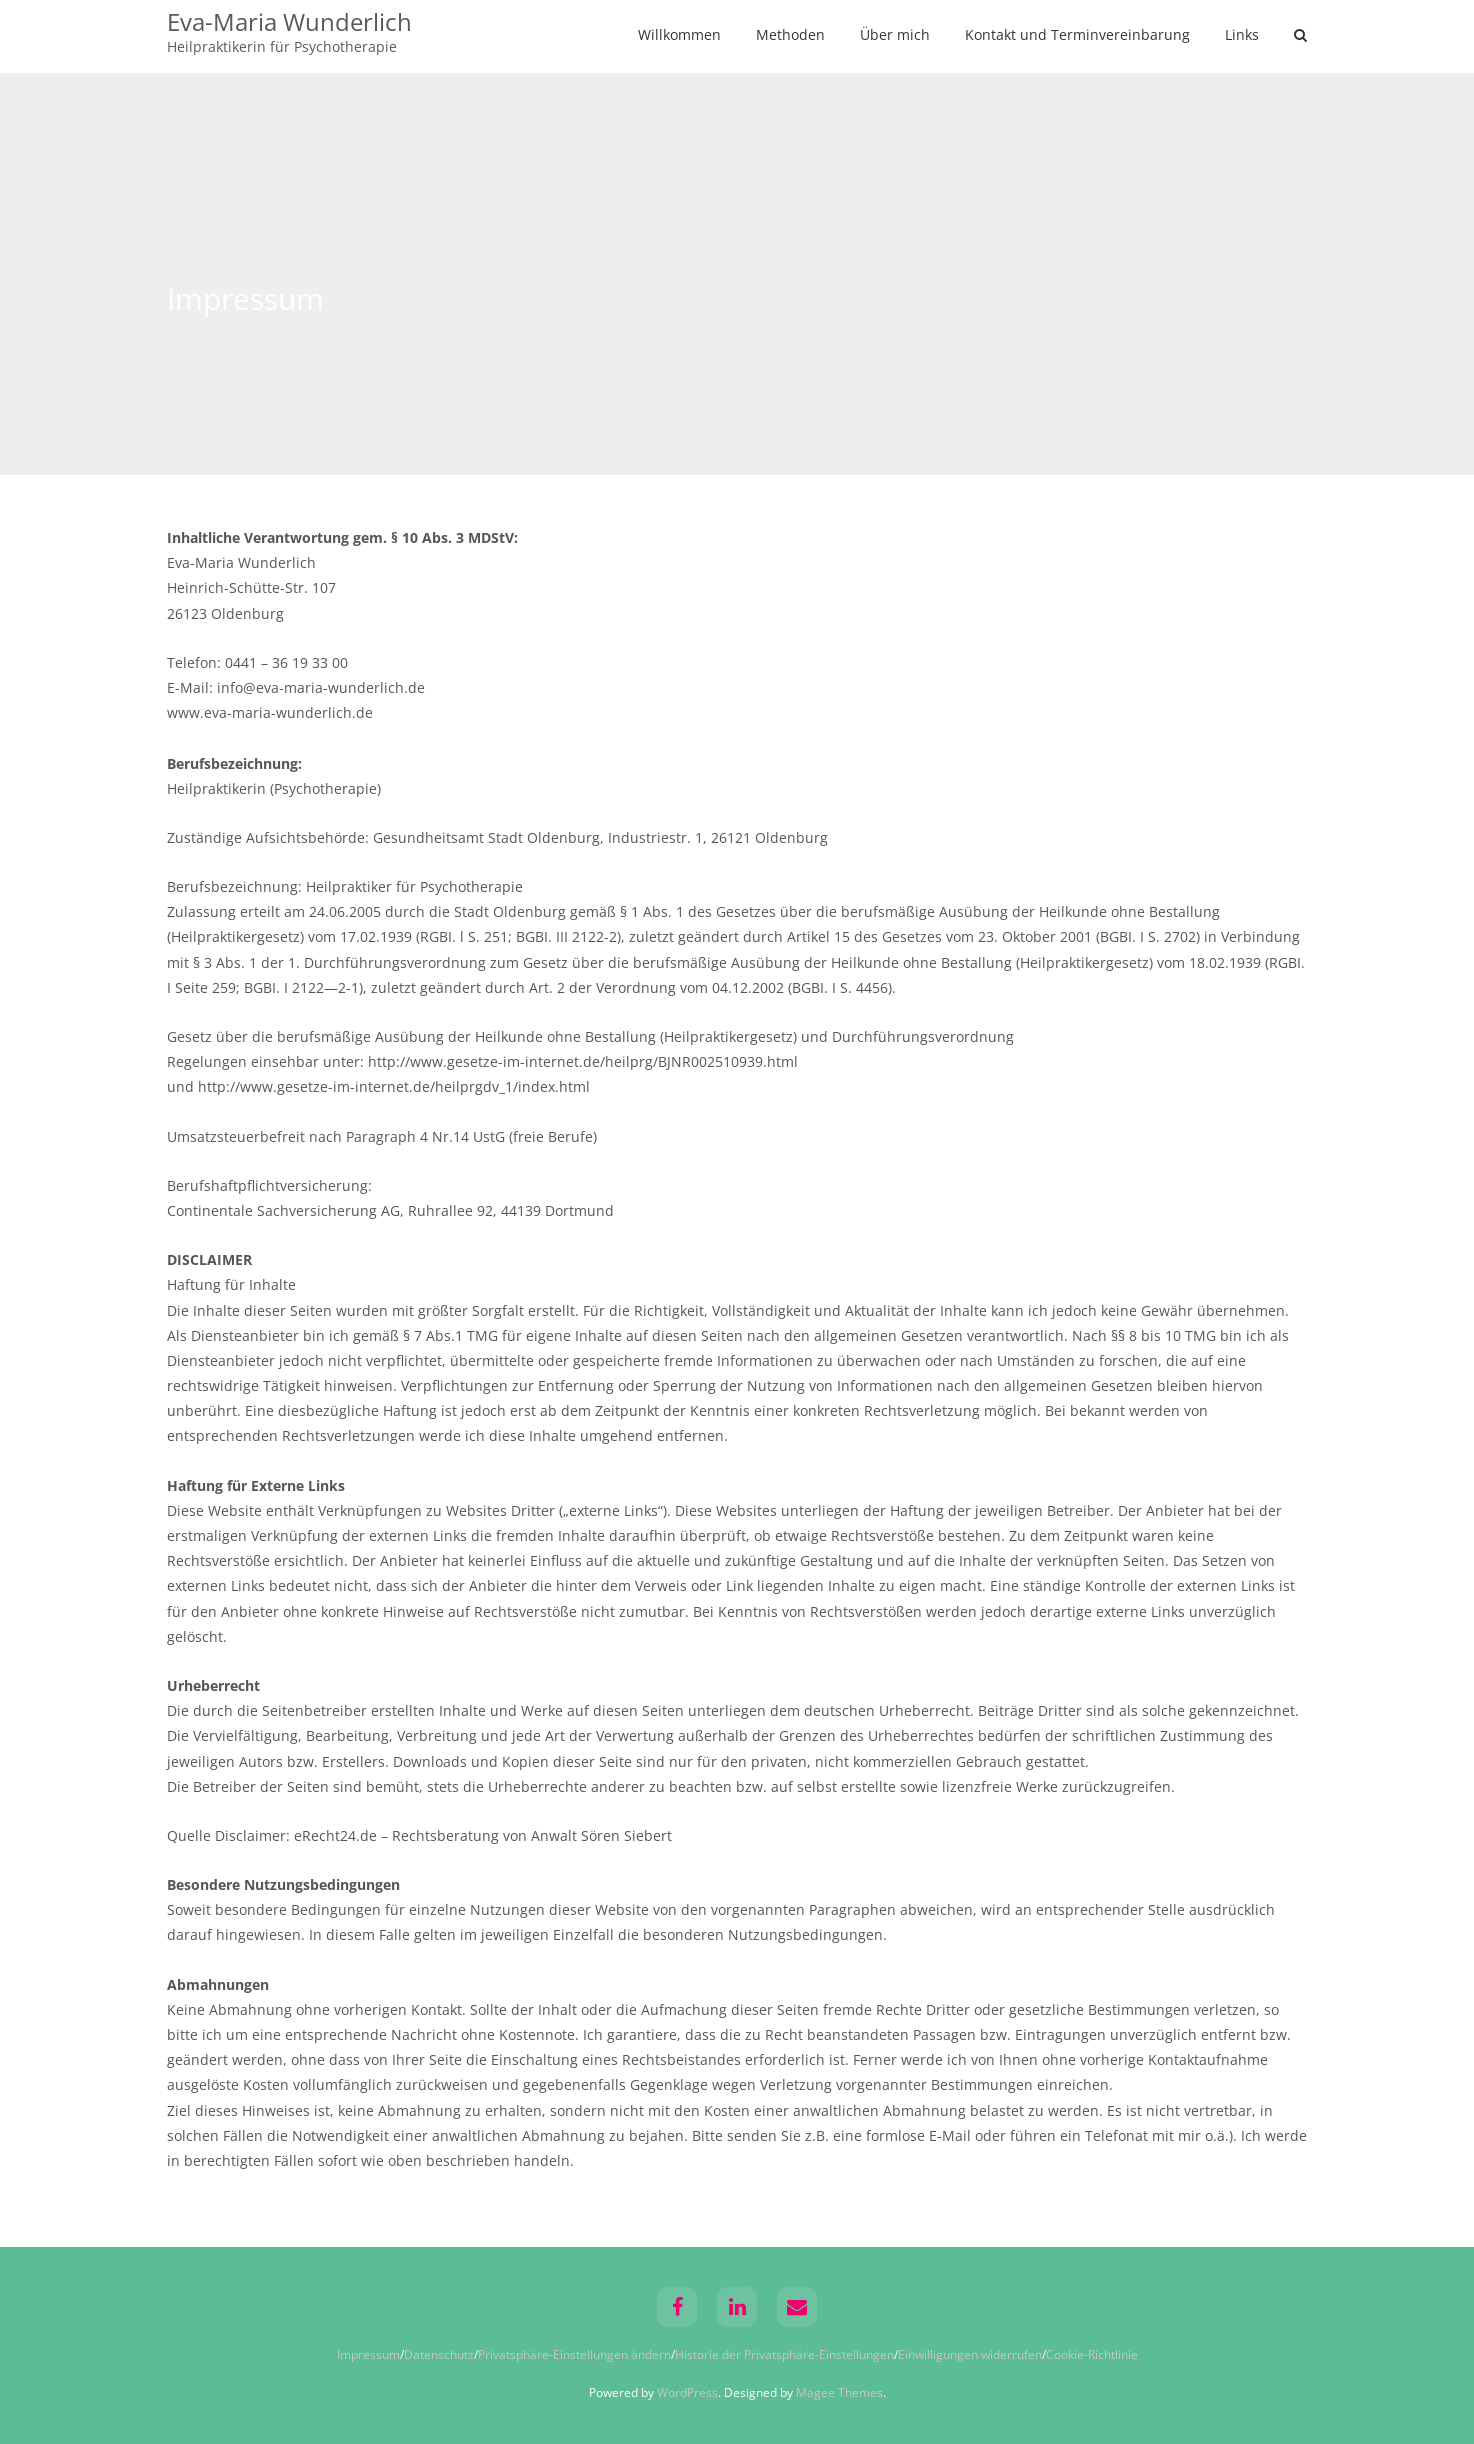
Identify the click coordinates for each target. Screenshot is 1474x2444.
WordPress (687, 2392)
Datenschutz (439, 2354)
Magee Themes (839, 2392)
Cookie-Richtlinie (1092, 2354)
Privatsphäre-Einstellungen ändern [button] (574, 2354)
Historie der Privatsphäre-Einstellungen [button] (784, 2354)
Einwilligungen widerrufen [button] (970, 2354)
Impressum (368, 2354)
